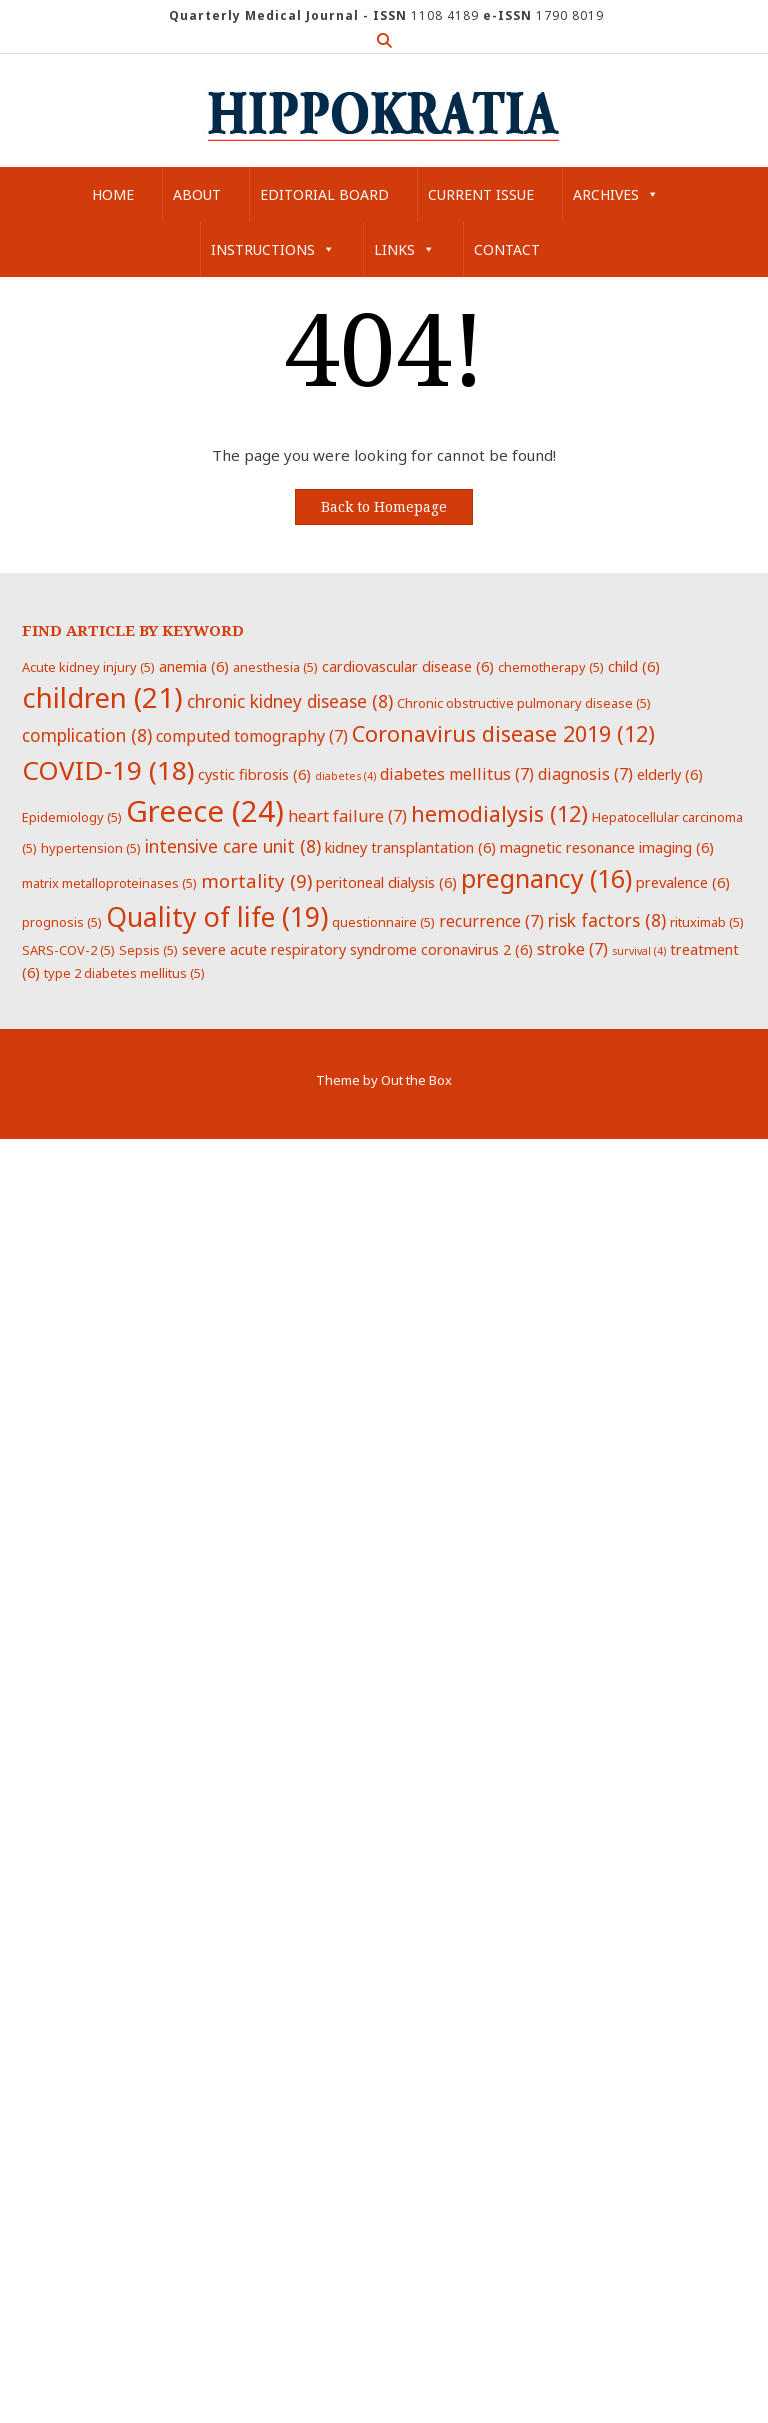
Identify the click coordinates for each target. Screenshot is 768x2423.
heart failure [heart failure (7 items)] (347, 816)
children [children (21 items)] (102, 697)
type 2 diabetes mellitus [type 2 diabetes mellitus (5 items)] (124, 973)
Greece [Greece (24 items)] (205, 811)
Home (113, 194)
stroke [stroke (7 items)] (572, 949)
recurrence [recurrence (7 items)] (491, 921)
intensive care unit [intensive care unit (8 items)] (233, 846)
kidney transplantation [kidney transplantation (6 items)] (410, 847)
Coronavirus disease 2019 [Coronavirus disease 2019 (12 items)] (503, 733)
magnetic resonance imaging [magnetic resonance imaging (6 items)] (607, 847)
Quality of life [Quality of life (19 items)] (217, 917)
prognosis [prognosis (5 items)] (62, 922)
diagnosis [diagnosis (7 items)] (585, 774)
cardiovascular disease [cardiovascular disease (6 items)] (408, 666)
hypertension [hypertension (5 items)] (91, 848)
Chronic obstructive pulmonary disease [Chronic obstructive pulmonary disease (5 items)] (524, 703)
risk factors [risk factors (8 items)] (607, 920)
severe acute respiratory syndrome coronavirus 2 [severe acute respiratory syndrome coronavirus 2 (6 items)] (357, 949)
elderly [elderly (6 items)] (670, 774)
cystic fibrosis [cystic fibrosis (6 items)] (254, 774)
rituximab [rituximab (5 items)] (707, 922)
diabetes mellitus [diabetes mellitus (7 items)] (457, 774)
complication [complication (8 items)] (87, 735)
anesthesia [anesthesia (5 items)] (275, 667)
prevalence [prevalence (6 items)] (683, 882)
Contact (507, 249)
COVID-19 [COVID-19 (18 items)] (108, 770)
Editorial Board (324, 194)
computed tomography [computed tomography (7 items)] (252, 736)
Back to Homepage (384, 507)
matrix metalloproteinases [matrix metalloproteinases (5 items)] (109, 883)
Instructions (273, 249)
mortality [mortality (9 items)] (256, 880)
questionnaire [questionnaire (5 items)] (383, 922)
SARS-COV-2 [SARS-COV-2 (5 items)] (68, 950)
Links (404, 249)
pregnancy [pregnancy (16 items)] (546, 878)
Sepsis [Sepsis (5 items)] (148, 950)
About (197, 194)
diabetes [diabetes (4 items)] (345, 776)
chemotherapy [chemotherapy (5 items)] (551, 667)
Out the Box (416, 1080)
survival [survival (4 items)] (639, 951)
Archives (616, 194)
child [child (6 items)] (634, 666)
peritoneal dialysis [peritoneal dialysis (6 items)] (386, 882)
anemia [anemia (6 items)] (194, 666)
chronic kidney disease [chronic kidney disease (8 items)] (290, 701)
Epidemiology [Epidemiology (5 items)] (72, 817)
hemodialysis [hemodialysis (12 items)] (499, 813)
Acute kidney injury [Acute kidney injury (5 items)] (88, 667)
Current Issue (481, 194)
